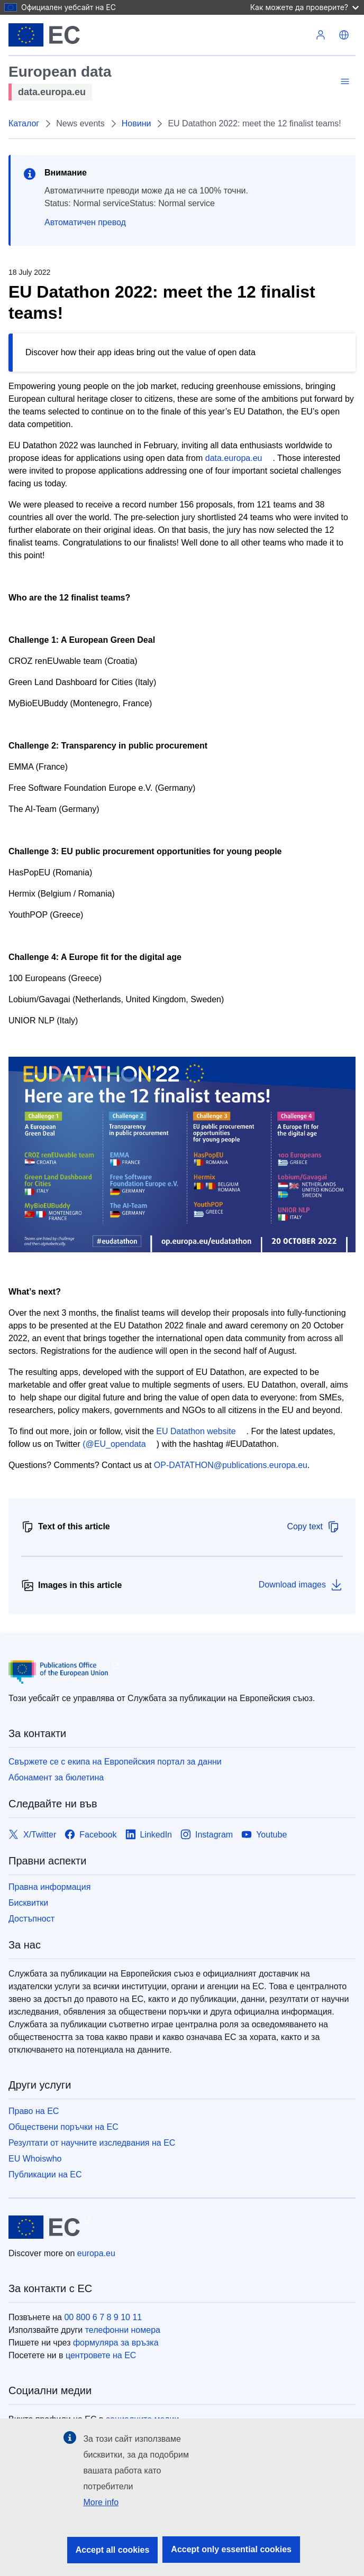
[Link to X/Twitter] (32, 1835)
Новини (136, 123)
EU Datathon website (195, 1431)
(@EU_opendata (114, 1443)
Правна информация (49, 1886)
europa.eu (96, 2253)
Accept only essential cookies (231, 2549)
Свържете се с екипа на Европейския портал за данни (115, 1761)
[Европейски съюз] (44, 35)
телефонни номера (122, 2329)
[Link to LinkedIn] (148, 1835)
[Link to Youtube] (264, 1835)
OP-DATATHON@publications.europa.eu (230, 1465)
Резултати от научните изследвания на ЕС (91, 2142)
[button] (344, 35)
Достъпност (31, 1918)
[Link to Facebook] (90, 1835)
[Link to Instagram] (206, 1835)
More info (101, 2502)
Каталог (23, 123)
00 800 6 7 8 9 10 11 (103, 2317)
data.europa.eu (233, 458)
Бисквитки (28, 1902)
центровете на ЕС (101, 2355)
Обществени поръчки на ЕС (63, 2126)
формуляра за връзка (116, 2342)
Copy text (313, 1526)
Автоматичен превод (85, 222)
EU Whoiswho (34, 2158)
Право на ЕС (33, 2111)
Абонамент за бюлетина (56, 1777)
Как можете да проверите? (304, 7)
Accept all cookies (113, 2549)
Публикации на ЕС (45, 2174)
